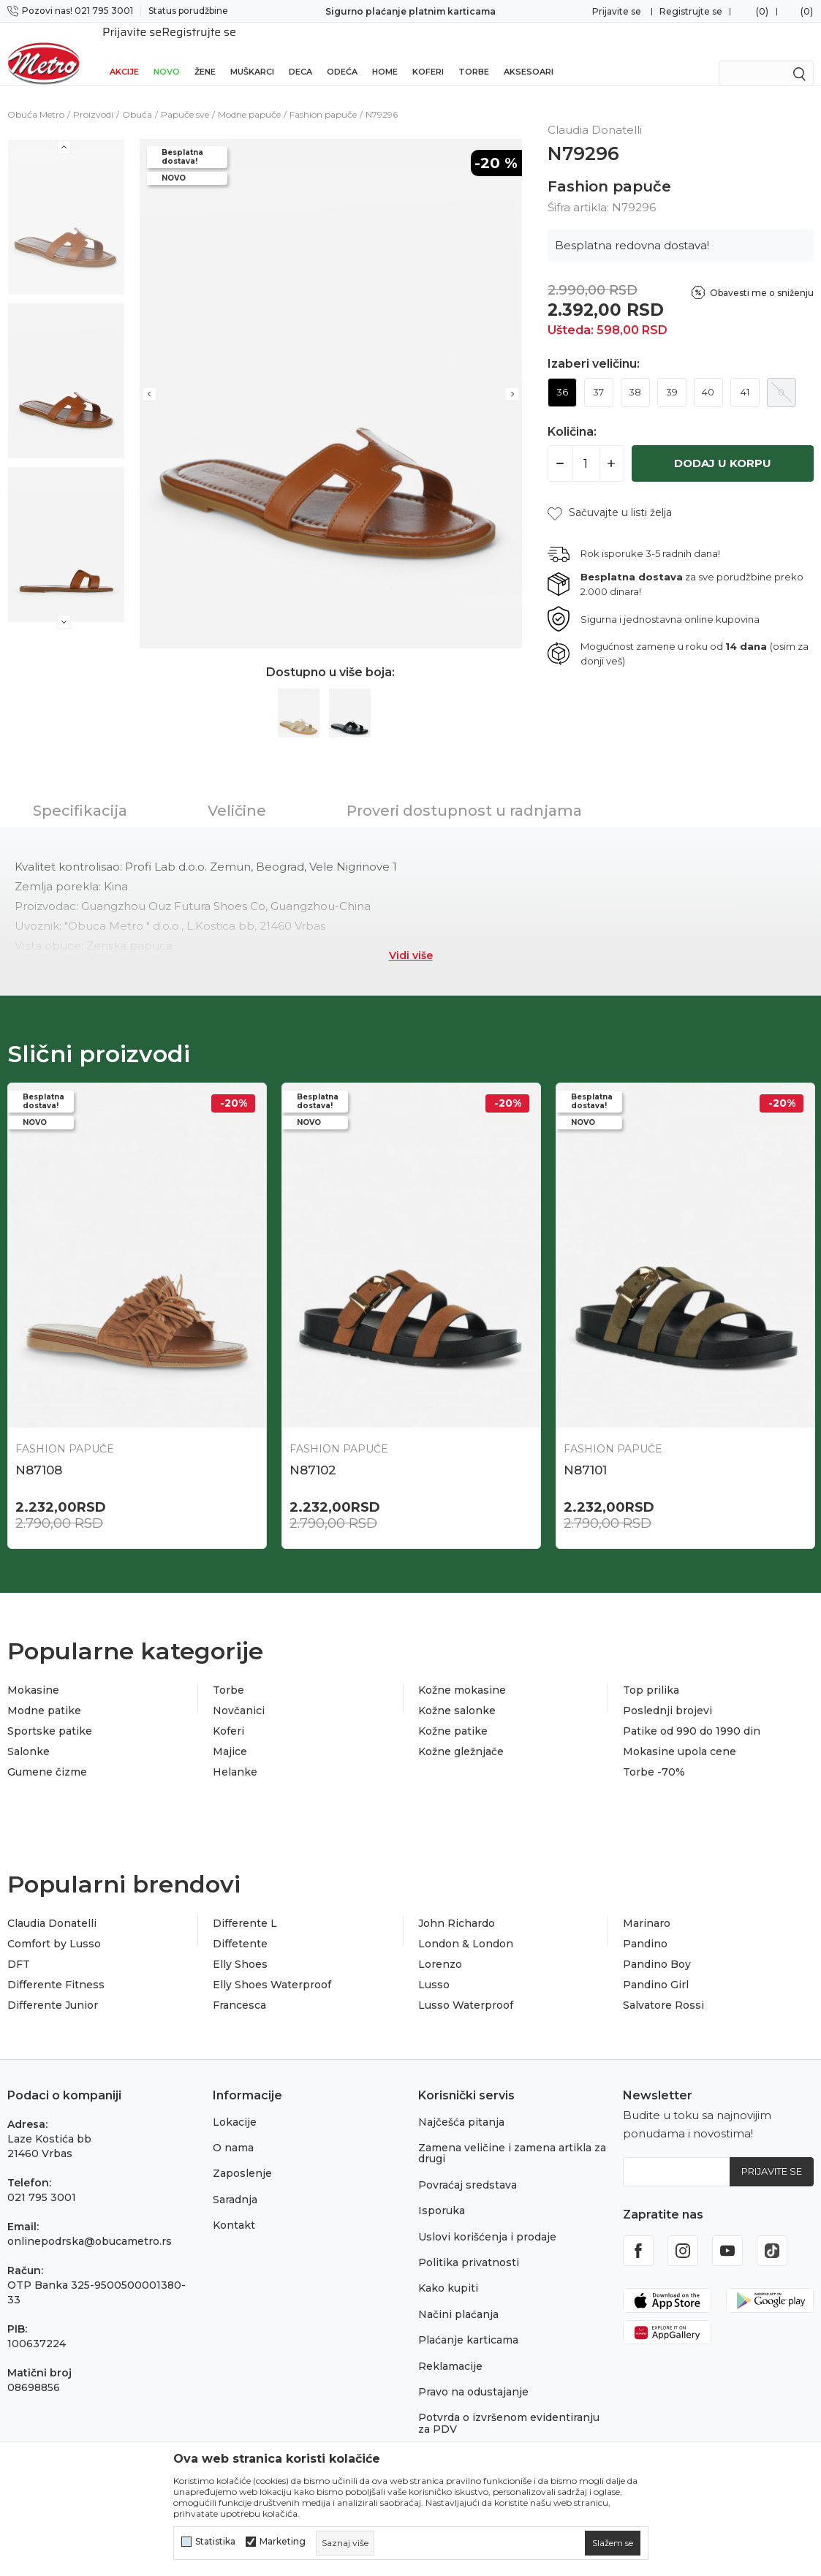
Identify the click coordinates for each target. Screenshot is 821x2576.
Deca (300, 53)
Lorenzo (440, 1948)
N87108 (38, 1454)
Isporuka (441, 2194)
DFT (18, 1948)
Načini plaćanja (458, 2298)
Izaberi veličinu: (594, 348)
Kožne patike (453, 1714)
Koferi (428, 53)
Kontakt (234, 2209)
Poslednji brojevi (667, 1694)
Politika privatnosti (468, 2246)
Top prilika (651, 1674)
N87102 (313, 1454)
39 (672, 376)
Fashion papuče (323, 98)
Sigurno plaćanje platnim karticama (410, 11)
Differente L (245, 1907)
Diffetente (240, 1927)
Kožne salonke (457, 1694)
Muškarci (252, 53)
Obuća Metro (35, 98)
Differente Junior (52, 1989)
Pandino (645, 1927)
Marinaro (646, 1907)
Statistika (215, 2541)
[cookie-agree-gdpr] (612, 2543)
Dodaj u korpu (722, 447)
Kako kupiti (448, 2271)
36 (562, 376)
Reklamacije (450, 2350)
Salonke (28, 1735)
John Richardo (456, 1907)
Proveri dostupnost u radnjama (464, 794)
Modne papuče (249, 98)
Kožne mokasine (462, 1674)
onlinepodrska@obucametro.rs (89, 2225)
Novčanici (239, 1694)
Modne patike (44, 1694)
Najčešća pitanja (461, 2106)
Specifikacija (80, 794)
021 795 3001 (41, 2181)
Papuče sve (185, 98)
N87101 (585, 1454)
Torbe (473, 53)
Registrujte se (690, 11)
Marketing (283, 2541)
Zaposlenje (242, 2157)
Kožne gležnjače (461, 1735)
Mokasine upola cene (679, 1735)
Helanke (235, 1755)
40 (708, 376)
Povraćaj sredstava (467, 2168)
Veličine (237, 794)
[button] (610, 497)
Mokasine (33, 1674)
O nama (233, 2131)
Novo (167, 53)
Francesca (239, 1989)
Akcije (124, 53)
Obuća (137, 98)
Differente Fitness (56, 1968)
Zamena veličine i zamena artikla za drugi (512, 2137)
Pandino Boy (657, 1948)
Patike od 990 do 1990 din (691, 1714)
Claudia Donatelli (52, 1907)
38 (635, 376)
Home (385, 53)
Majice (230, 1735)
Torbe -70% (654, 1755)
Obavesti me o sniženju (762, 276)
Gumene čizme (47, 1755)
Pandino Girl (656, 1968)
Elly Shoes (240, 1948)
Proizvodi (93, 98)
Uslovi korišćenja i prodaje (487, 2220)
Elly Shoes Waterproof (272, 1968)
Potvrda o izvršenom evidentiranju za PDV (508, 2407)
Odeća (342, 53)
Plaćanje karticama (468, 2323)
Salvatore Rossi (663, 1989)
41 (745, 376)
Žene (205, 53)
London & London (465, 1927)
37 (598, 376)
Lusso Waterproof (465, 1989)
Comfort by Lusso (54, 1927)
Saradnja (235, 2183)
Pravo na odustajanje (473, 2375)
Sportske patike (49, 1714)
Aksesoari (528, 53)
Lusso (434, 1968)
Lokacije (235, 2106)
